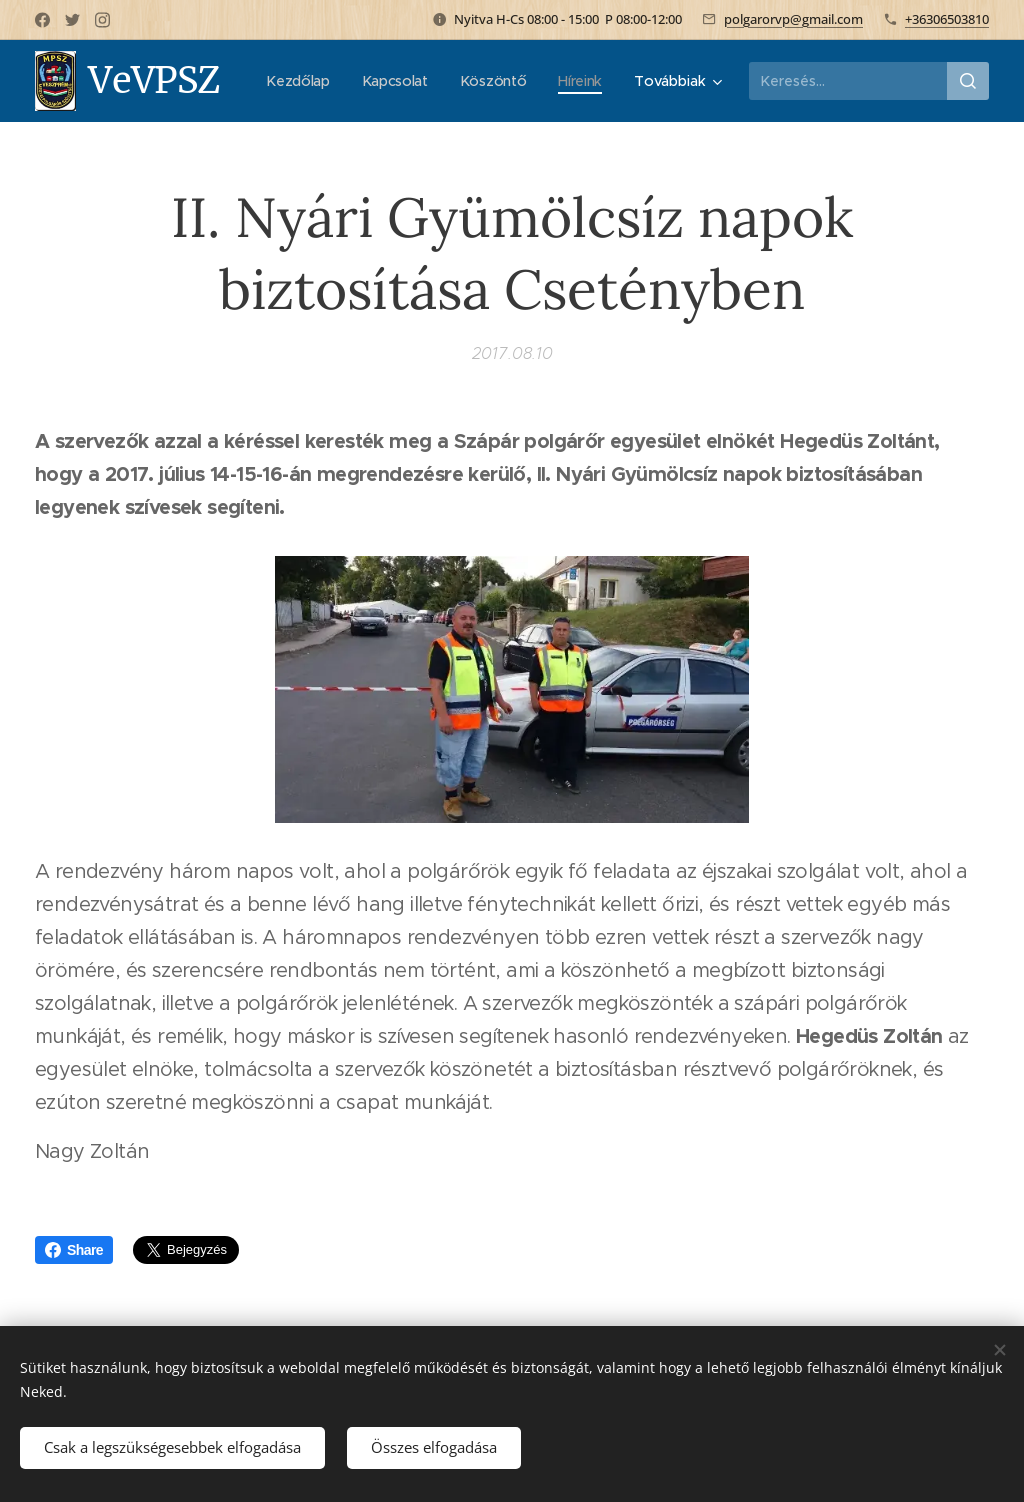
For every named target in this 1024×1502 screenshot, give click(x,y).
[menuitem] (372, 81)
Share (74, 1250)
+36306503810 (947, 19)
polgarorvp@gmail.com (793, 19)
